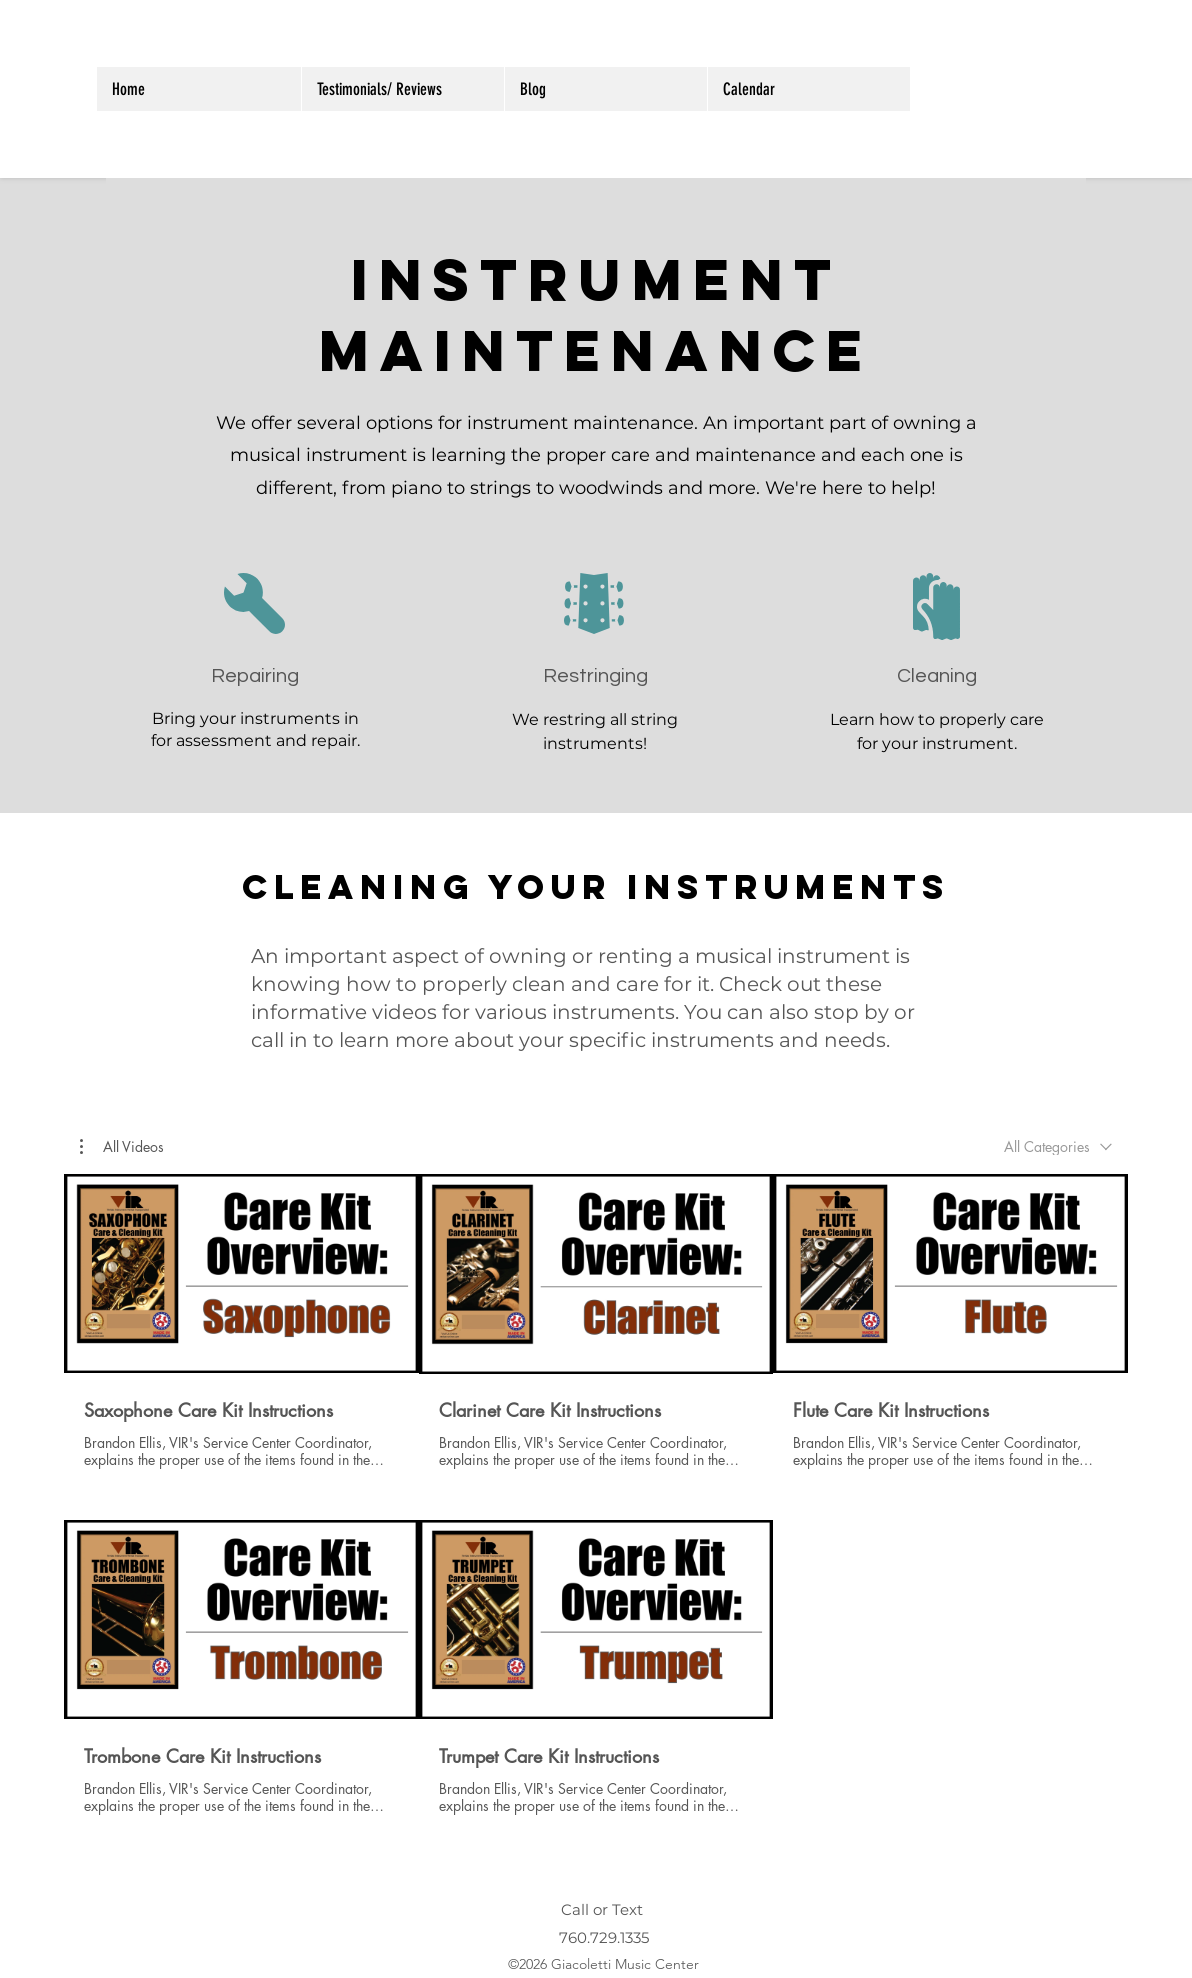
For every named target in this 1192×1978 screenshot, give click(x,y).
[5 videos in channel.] (596, 1495)
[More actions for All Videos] (122, 1146)
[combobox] (1058, 1146)
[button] (122, 1146)
